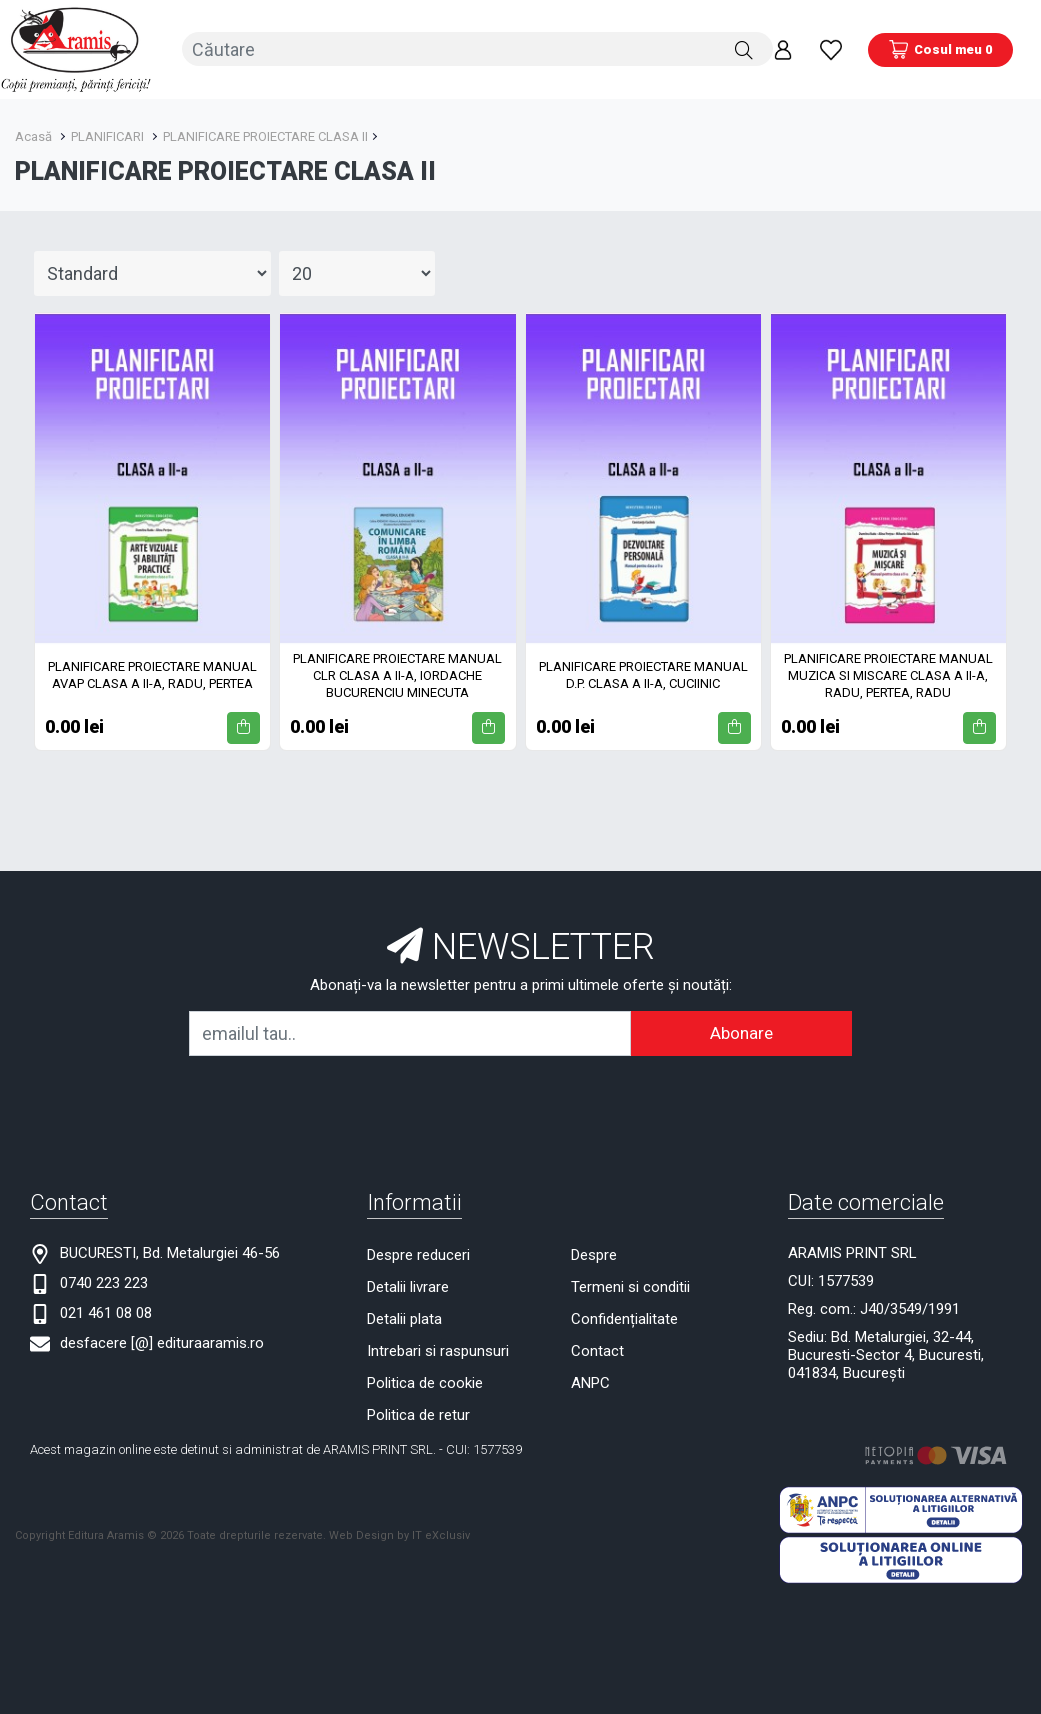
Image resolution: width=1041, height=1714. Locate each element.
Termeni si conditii (630, 1286)
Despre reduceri (418, 1254)
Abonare (741, 1032)
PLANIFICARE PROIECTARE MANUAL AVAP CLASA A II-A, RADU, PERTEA (152, 674)
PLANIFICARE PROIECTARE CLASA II (265, 135)
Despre (594, 1254)
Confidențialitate (624, 1318)
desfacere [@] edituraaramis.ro (162, 1342)
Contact (597, 1350)
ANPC (590, 1382)
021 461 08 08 (106, 1312)
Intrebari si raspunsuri (438, 1350)
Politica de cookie (425, 1382)
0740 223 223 (104, 1282)
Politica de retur (418, 1414)
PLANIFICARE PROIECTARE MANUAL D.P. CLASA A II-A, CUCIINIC (643, 674)
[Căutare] (744, 49)
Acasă (33, 135)
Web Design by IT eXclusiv (399, 1533)
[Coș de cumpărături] (940, 49)
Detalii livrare (408, 1286)
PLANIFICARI (107, 135)
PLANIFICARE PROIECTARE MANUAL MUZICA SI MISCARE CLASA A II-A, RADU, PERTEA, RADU (888, 674)
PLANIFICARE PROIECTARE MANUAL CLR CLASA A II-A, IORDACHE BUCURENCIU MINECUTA (397, 674)
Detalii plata (404, 1318)
